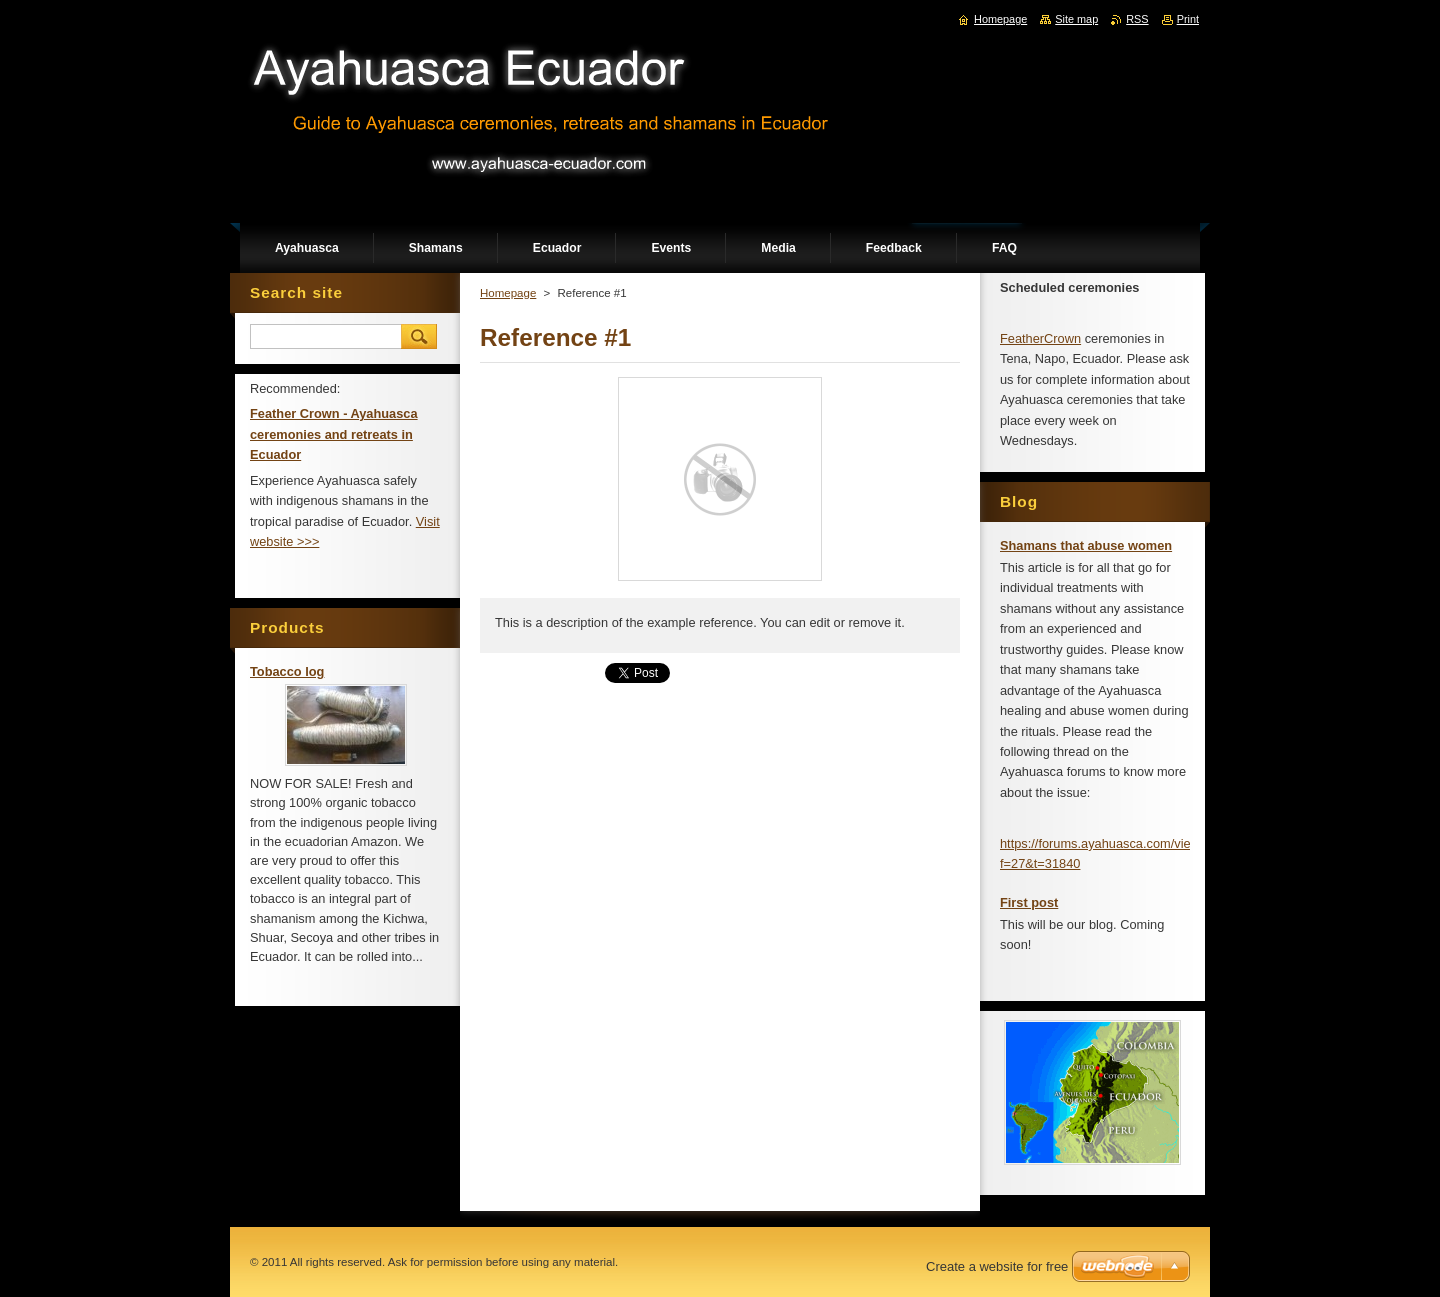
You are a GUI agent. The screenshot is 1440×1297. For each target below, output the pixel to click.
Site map (1076, 19)
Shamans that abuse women (1086, 545)
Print (1188, 19)
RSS (1137, 19)
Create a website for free (997, 1266)
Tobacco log (287, 671)
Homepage (508, 293)
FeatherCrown (1040, 338)
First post (1029, 902)
